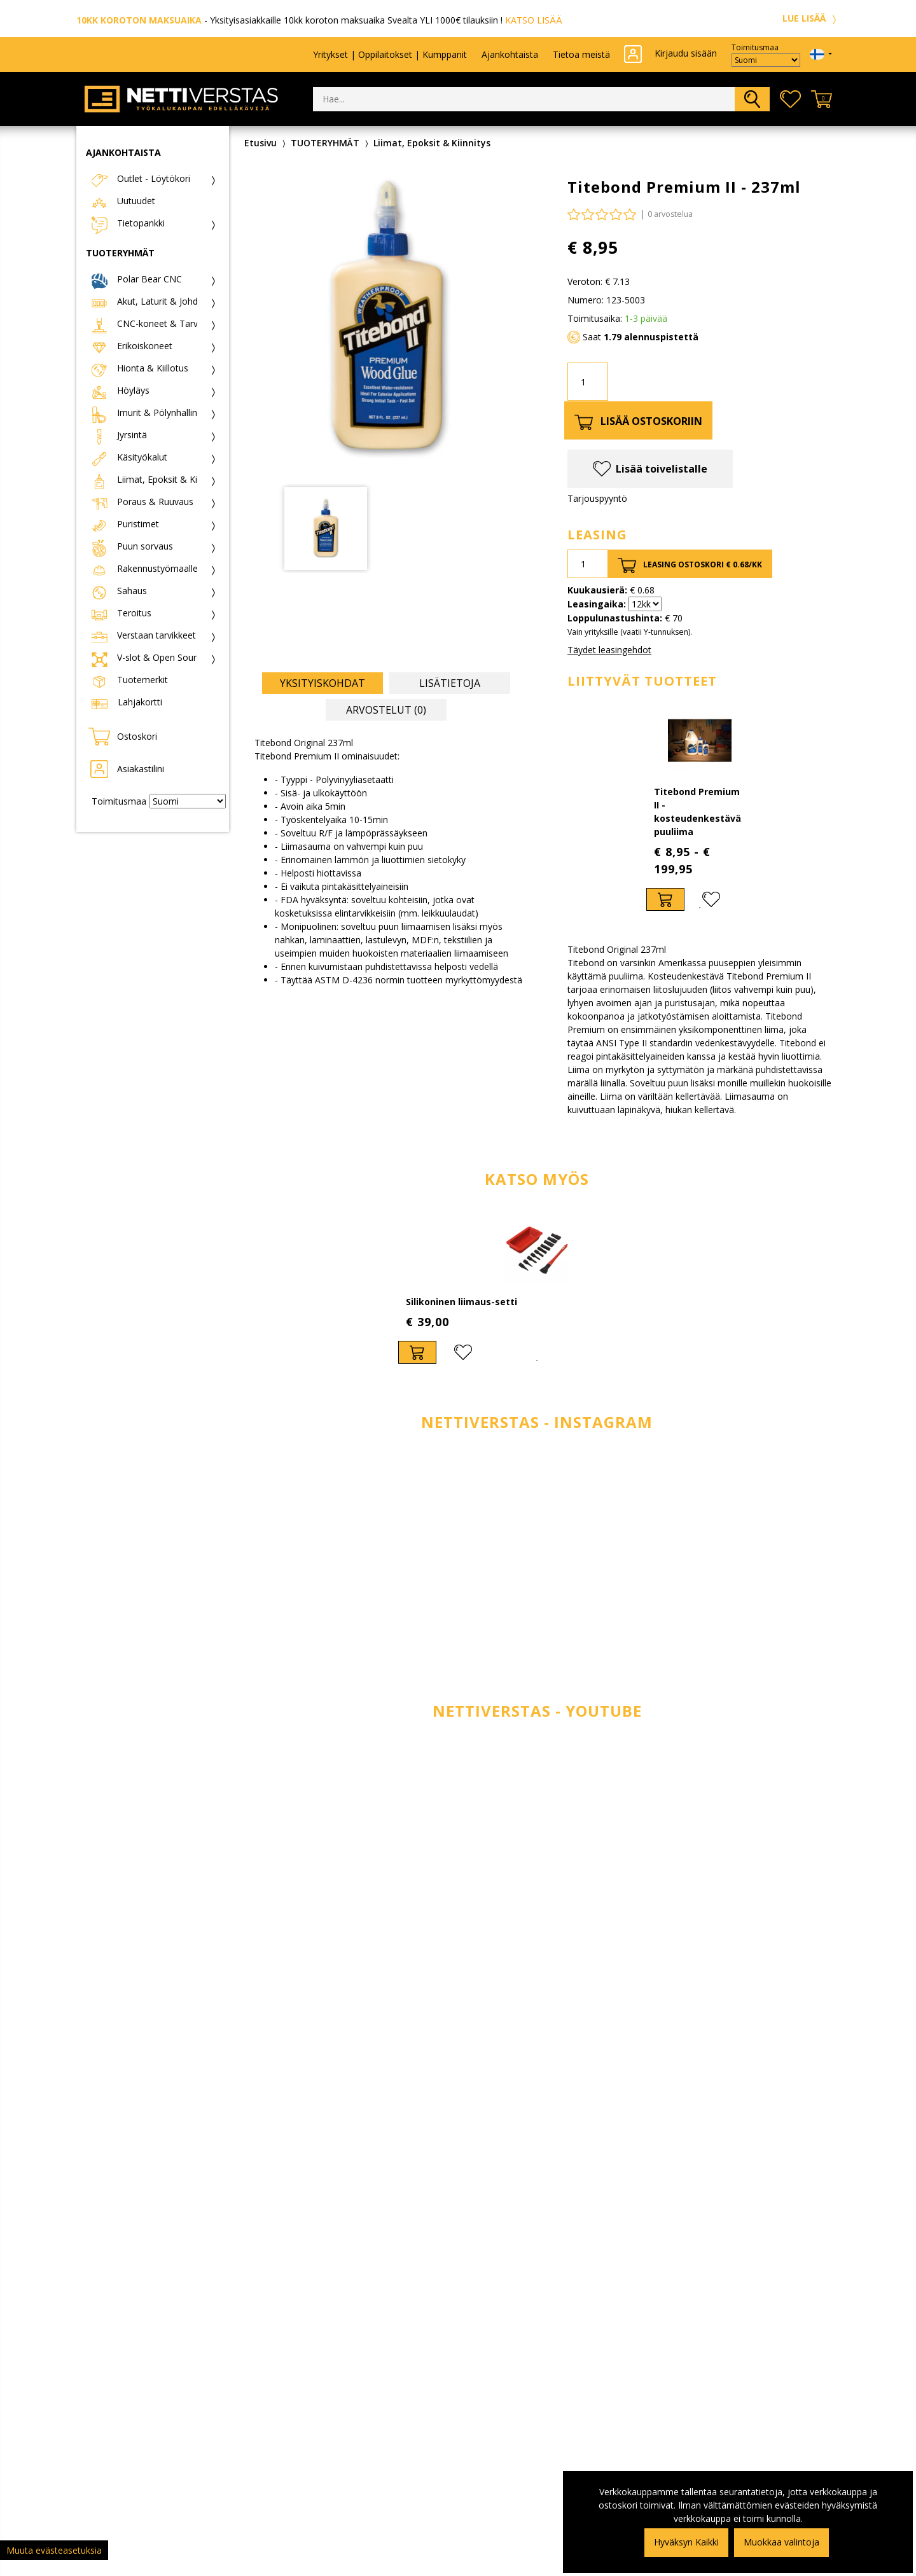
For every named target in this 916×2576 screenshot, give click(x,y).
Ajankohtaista (510, 54)
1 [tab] (699, 907)
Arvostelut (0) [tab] (386, 710)
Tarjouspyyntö (597, 498)
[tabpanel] (700, 809)
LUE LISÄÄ (811, 18)
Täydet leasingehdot (609, 650)
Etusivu (260, 143)
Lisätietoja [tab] (449, 683)
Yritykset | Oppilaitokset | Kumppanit (390, 54)
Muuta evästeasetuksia (54, 2550)
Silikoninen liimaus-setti (461, 1302)
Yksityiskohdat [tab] (322, 683)
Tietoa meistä (581, 54)
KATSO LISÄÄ (533, 20)
